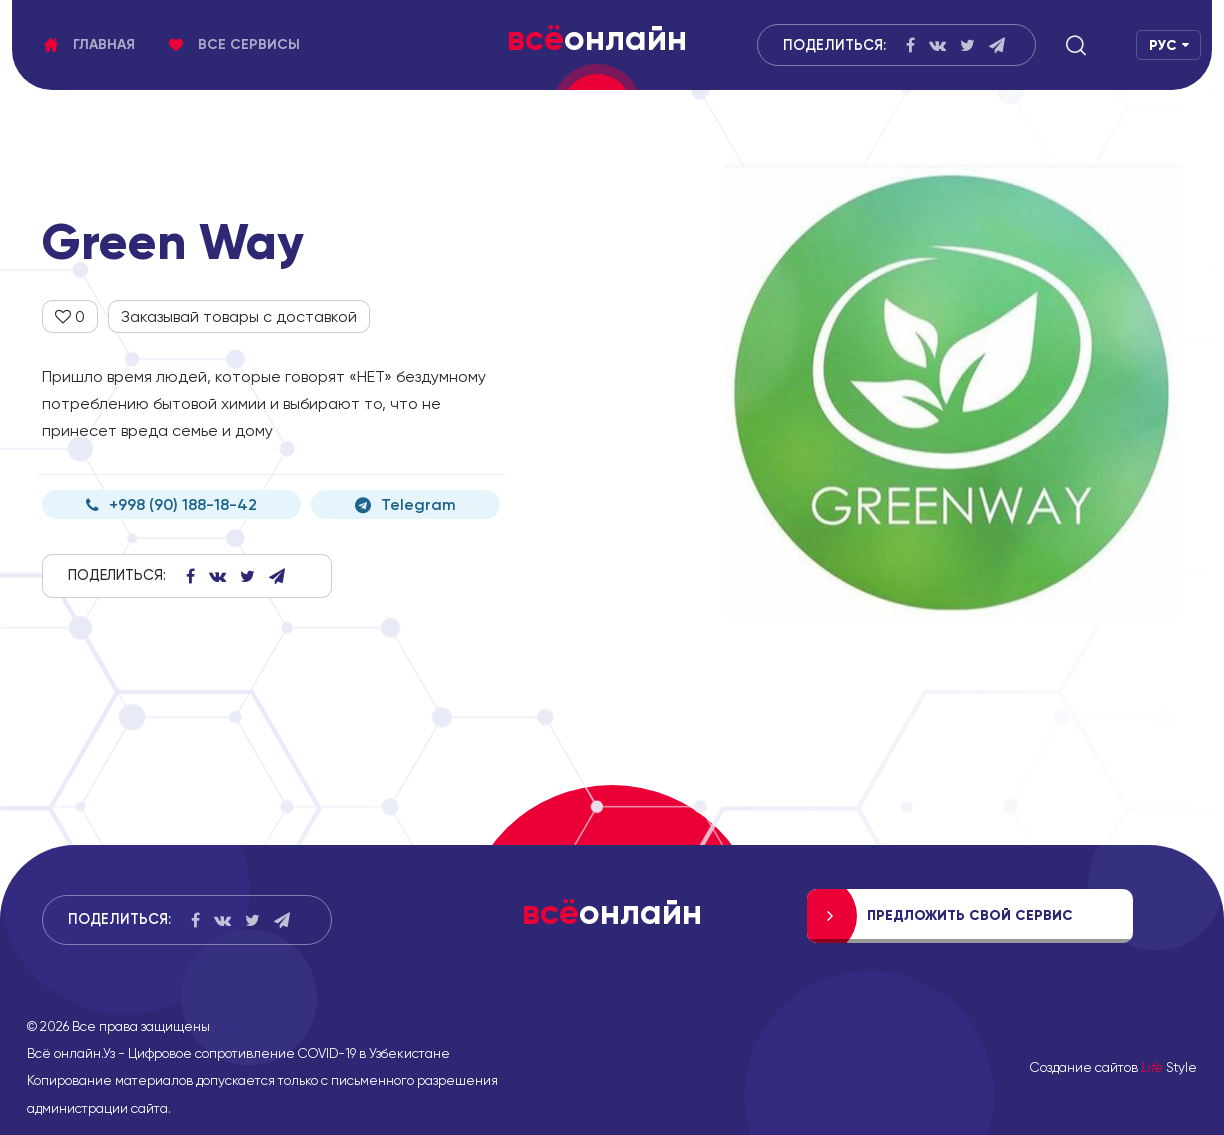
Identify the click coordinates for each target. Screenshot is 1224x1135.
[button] (1076, 45)
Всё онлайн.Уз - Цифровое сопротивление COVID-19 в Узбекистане (238, 1053)
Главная (89, 44)
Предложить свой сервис (970, 915)
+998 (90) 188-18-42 (171, 504)
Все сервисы (234, 44)
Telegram (405, 504)
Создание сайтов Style (1113, 1067)
